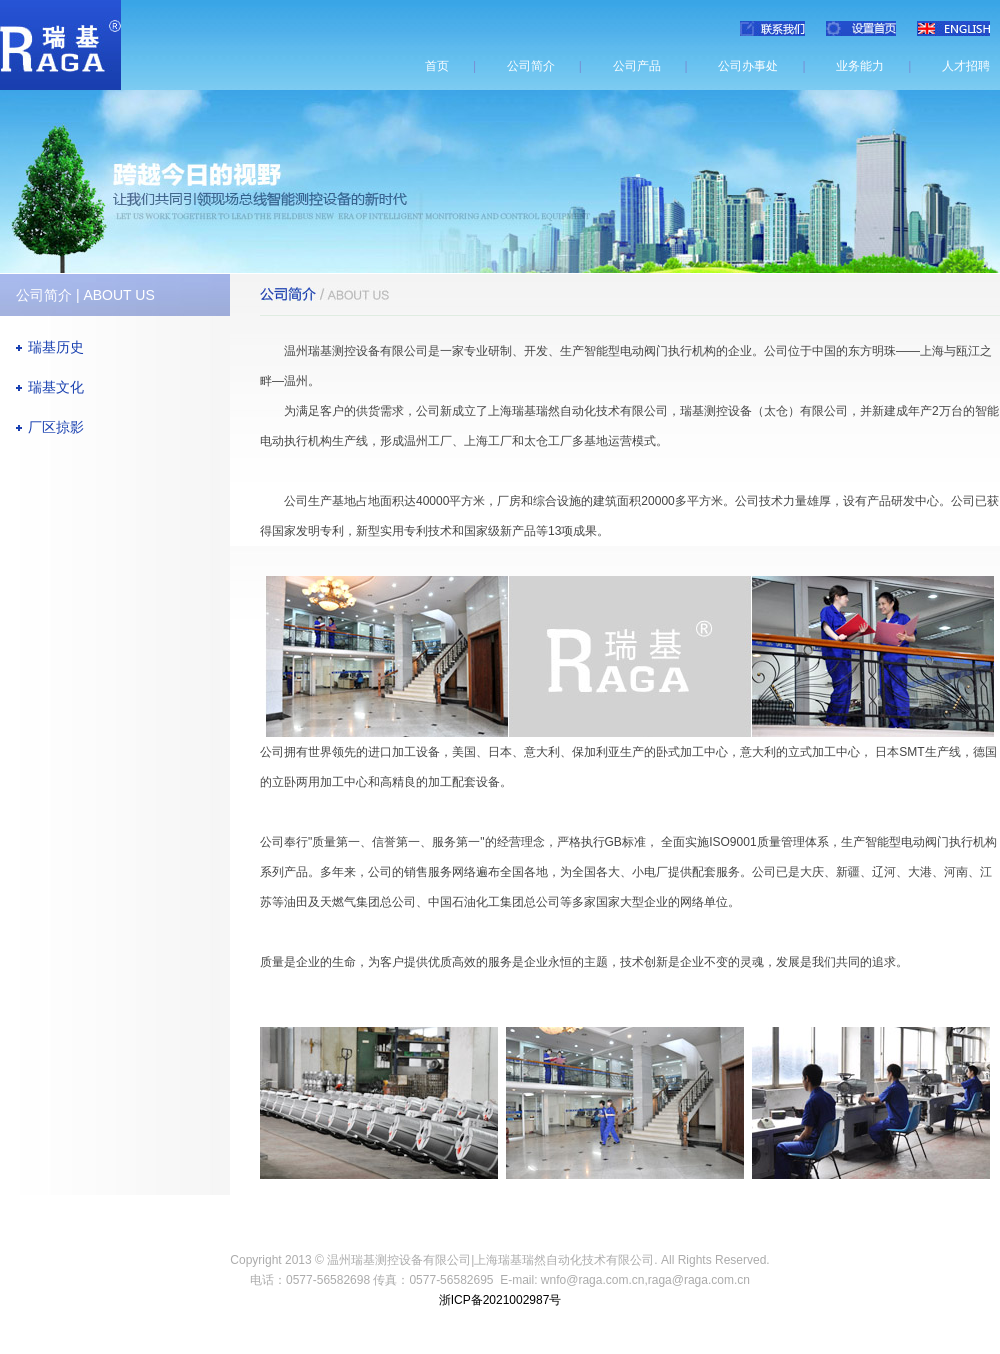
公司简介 (531, 66)
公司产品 (637, 66)
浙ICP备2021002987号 (500, 1300)
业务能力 (860, 66)
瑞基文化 (56, 387)
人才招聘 (966, 66)
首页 (437, 66)
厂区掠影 (56, 427)
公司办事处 (748, 66)
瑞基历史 (56, 347)
